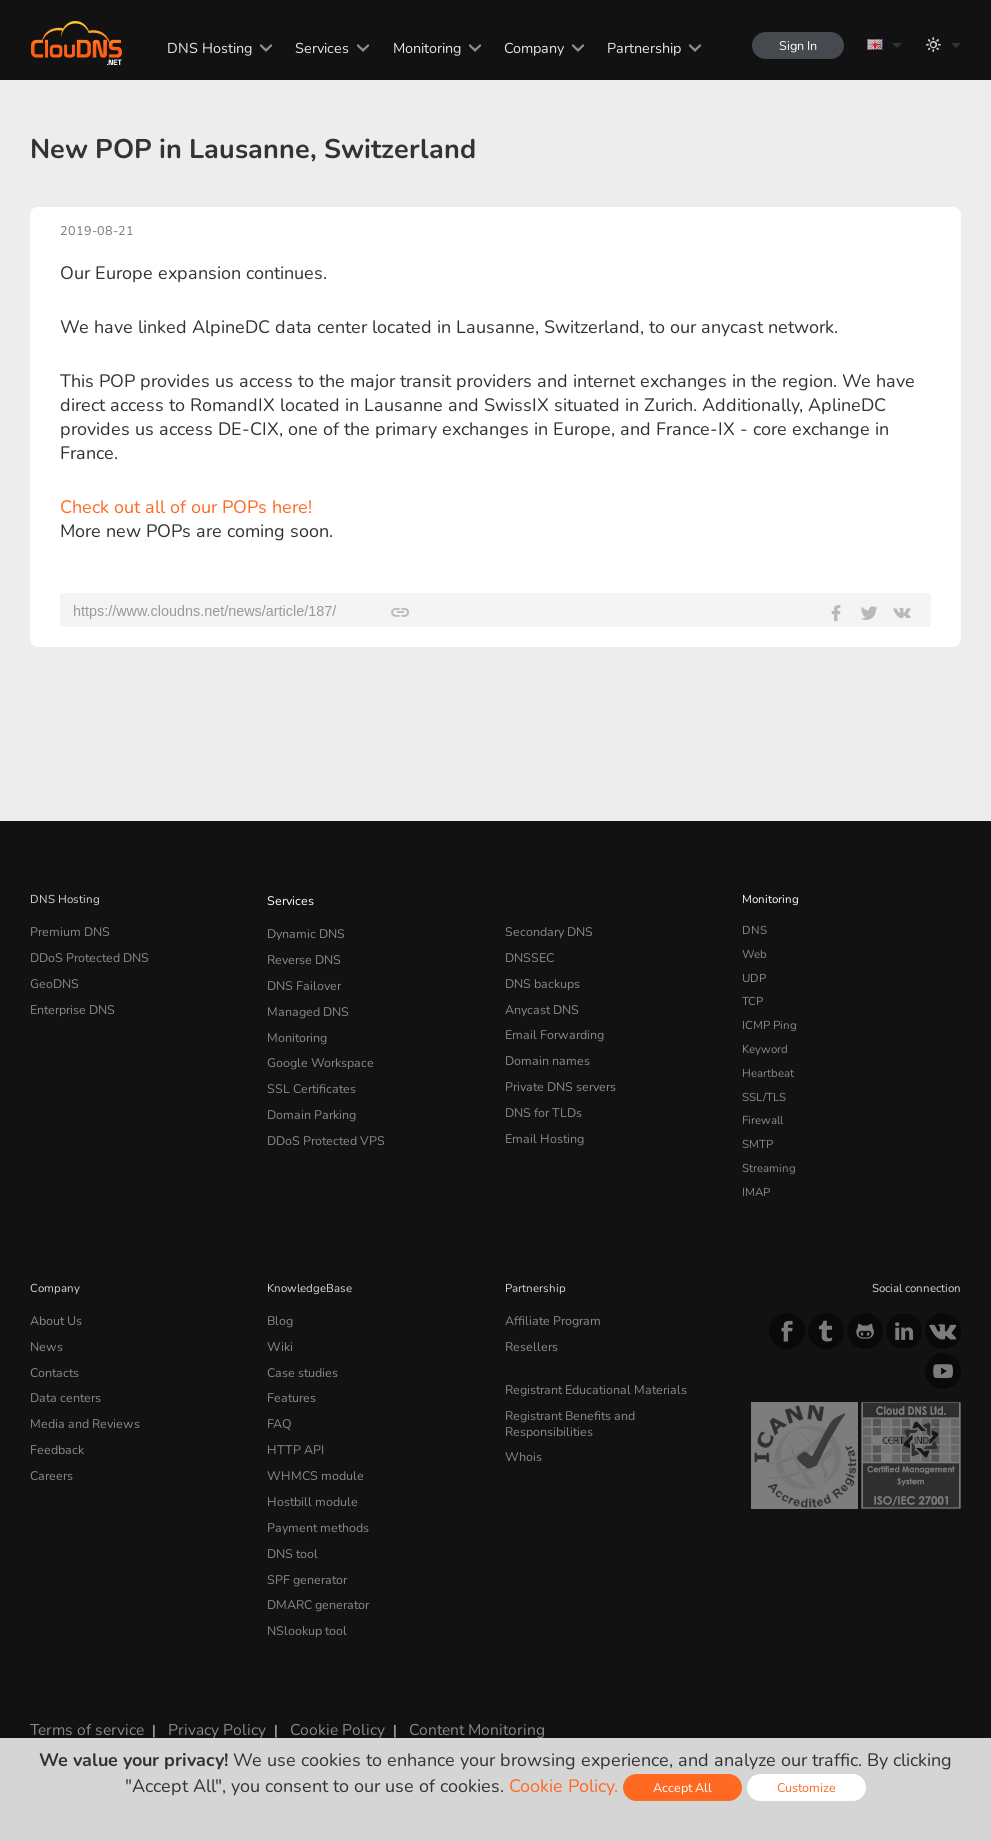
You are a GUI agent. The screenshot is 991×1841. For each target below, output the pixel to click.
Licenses (58, 1720)
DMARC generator (315, 1581)
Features (289, 1390)
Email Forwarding (551, 1025)
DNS (754, 930)
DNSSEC (528, 954)
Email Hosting (542, 1120)
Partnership (637, 48)
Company (527, 48)
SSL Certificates (307, 1073)
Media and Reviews (81, 1414)
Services (315, 48)
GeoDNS (52, 978)
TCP (752, 1001)
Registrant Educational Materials (589, 1384)
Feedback (54, 1438)
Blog (279, 1319)
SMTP (757, 1144)
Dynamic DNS (304, 930)
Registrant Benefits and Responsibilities (610, 1408)
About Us (54, 1319)
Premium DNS (67, 930)
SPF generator (303, 1557)
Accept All (682, 1787)
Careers (50, 1462)
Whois (522, 1431)
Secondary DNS (546, 930)
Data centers (63, 1390)
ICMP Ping (769, 1025)
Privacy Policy (204, 1702)
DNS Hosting (202, 48)
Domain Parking (309, 1097)
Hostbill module (308, 1485)
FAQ (278, 1414)
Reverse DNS (302, 954)
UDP (754, 978)
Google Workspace (315, 1049)
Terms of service (83, 1702)
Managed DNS (305, 1001)
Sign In (795, 45)
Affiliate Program (548, 1319)
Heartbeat (768, 1073)
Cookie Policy (314, 1702)
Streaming (769, 1168)
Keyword (765, 1049)
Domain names (544, 1049)
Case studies (300, 1366)
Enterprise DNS (71, 1001)
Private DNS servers (557, 1073)
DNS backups (540, 978)
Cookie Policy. (563, 1786)
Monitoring (420, 48)
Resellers (529, 1343)
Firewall (762, 1120)
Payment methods (314, 1509)
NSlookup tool (303, 1605)
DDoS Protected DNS (85, 954)
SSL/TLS (764, 1097)
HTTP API (292, 1438)
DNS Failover (301, 978)
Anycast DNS (540, 1001)
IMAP (756, 1192)
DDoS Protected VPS (321, 1120)
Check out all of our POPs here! (186, 507)
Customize (806, 1787)
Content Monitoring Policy (463, 1702)
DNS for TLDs (541, 1097)
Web (754, 954)
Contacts (53, 1366)
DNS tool (290, 1533)
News (45, 1343)
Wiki (279, 1343)
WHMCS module (311, 1462)
